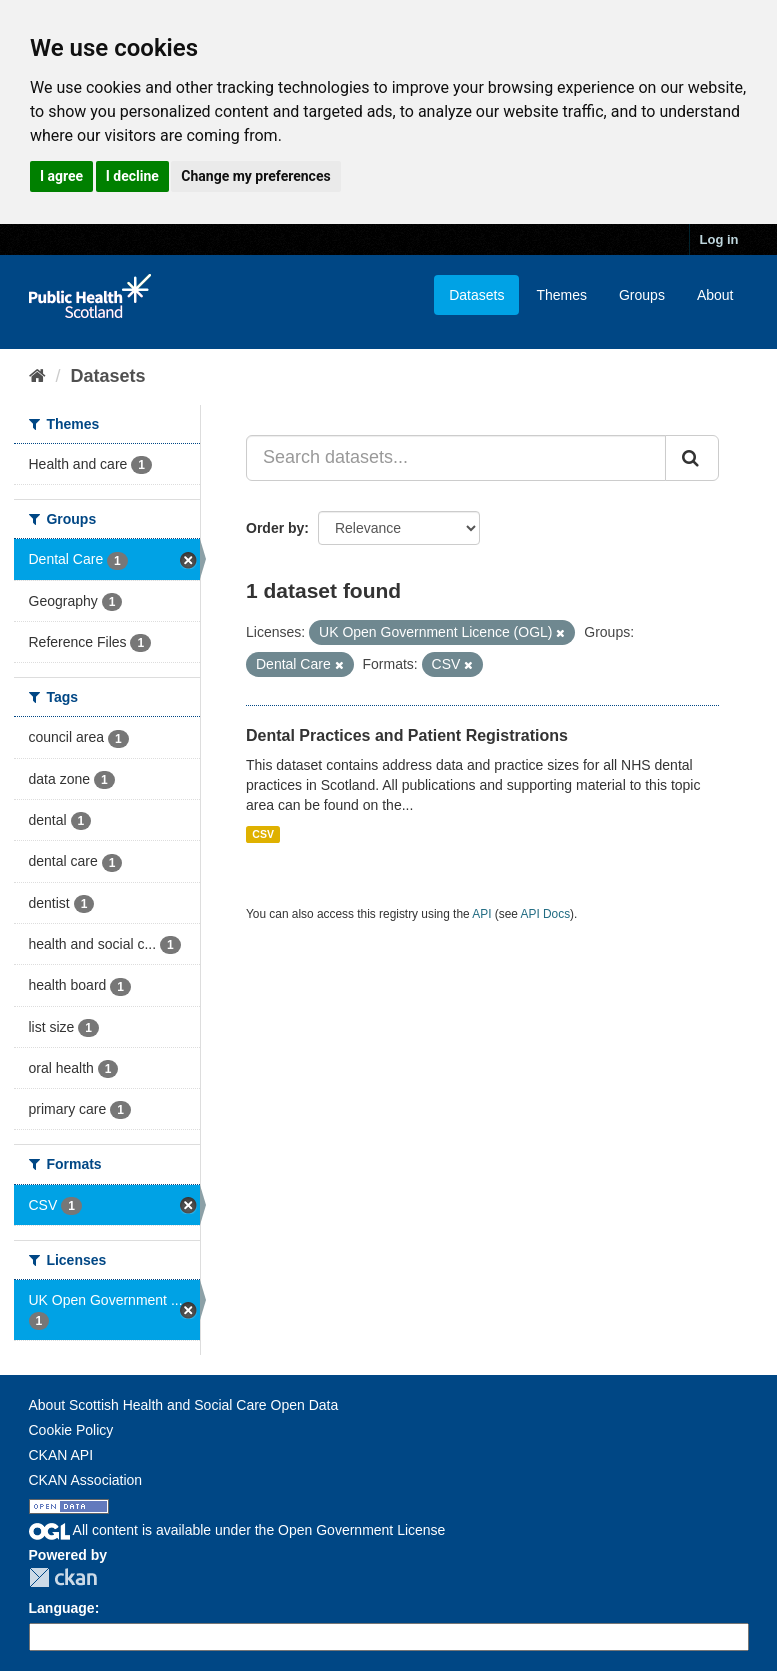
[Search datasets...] (456, 458)
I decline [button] (132, 176)
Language (62, 1608)
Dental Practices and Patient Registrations (407, 735)
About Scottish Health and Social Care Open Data (184, 1405)
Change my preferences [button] (255, 176)
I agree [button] (61, 176)
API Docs (546, 914)
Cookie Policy (71, 1430)
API (481, 914)
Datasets (476, 295)
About (715, 295)
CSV (263, 834)
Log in (719, 239)
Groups (642, 295)
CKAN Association (86, 1480)
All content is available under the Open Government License (237, 1530)
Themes (561, 295)
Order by (275, 528)
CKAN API (61, 1455)
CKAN (63, 1577)
